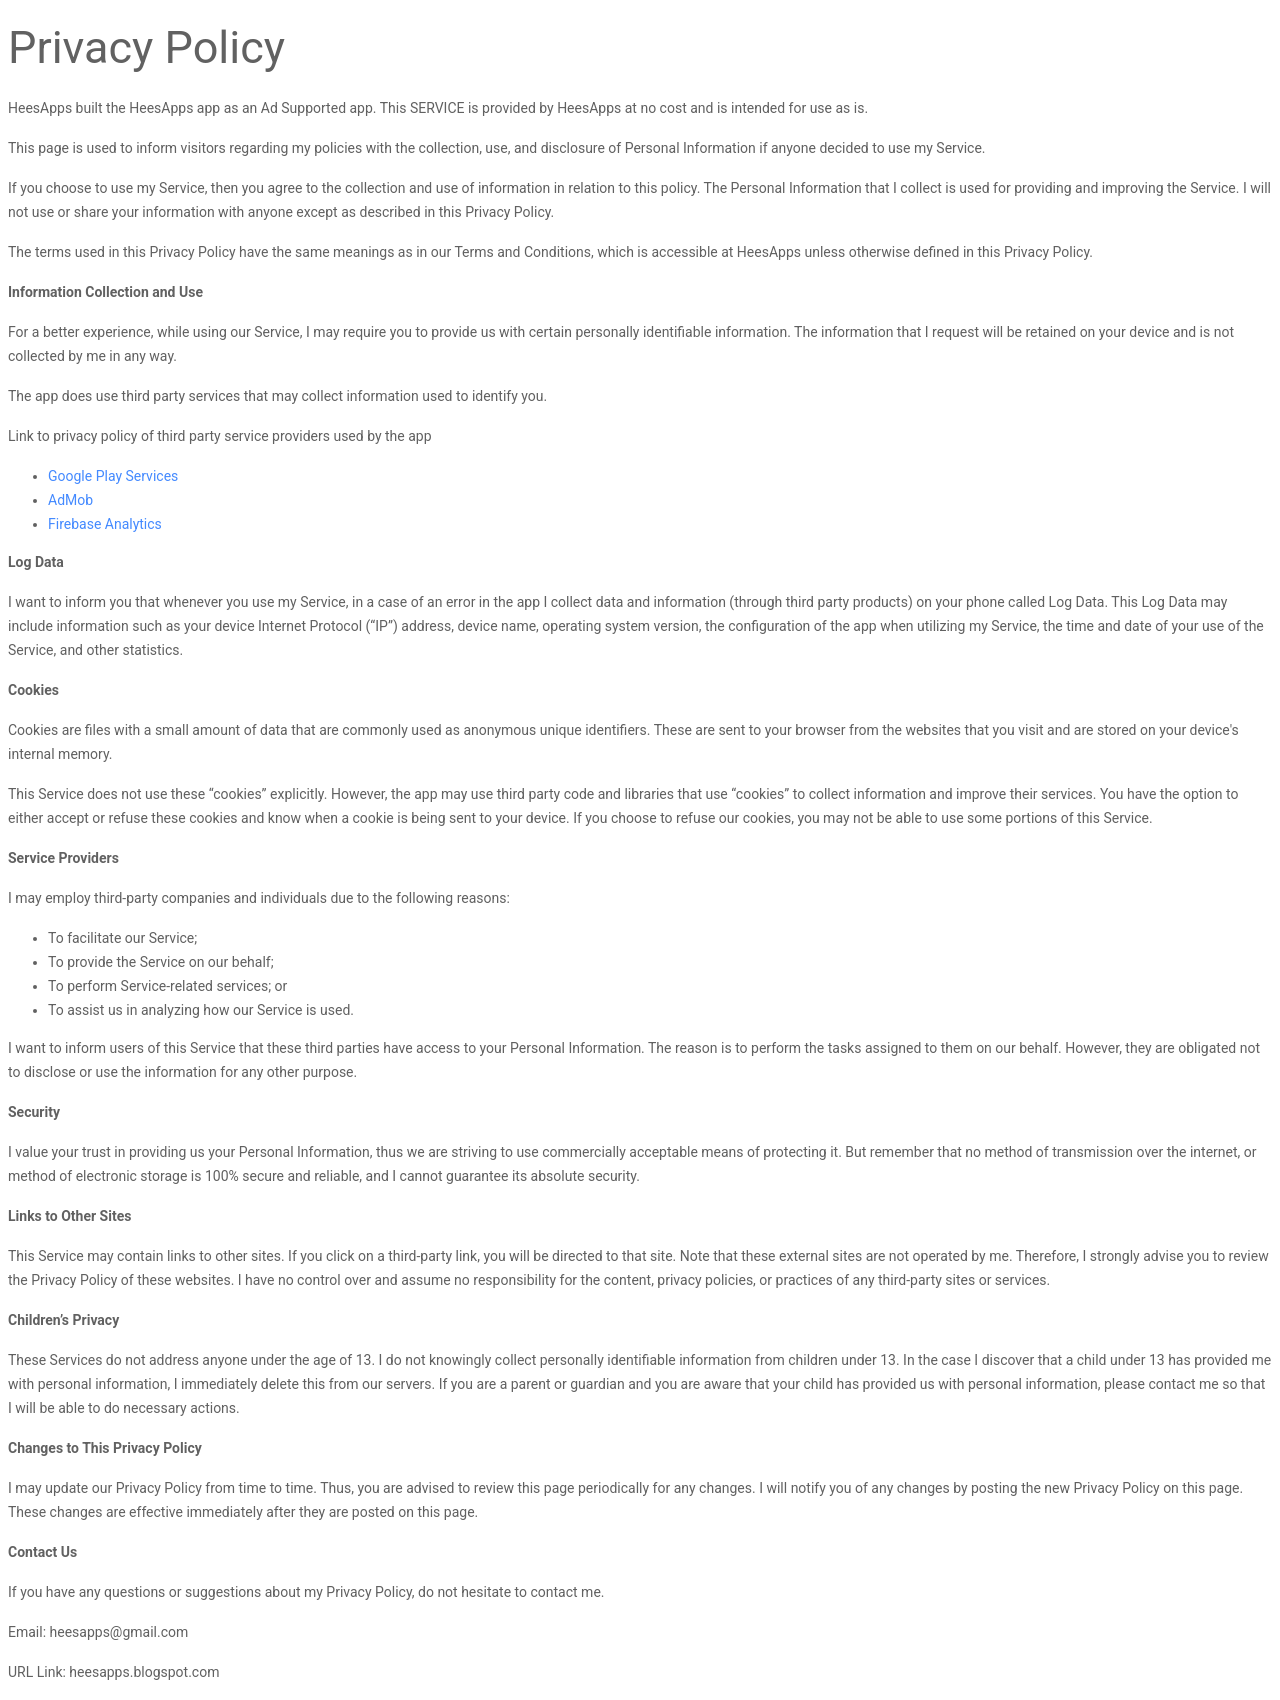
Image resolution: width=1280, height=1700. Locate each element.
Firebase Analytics (105, 524)
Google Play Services (113, 476)
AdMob (70, 500)
